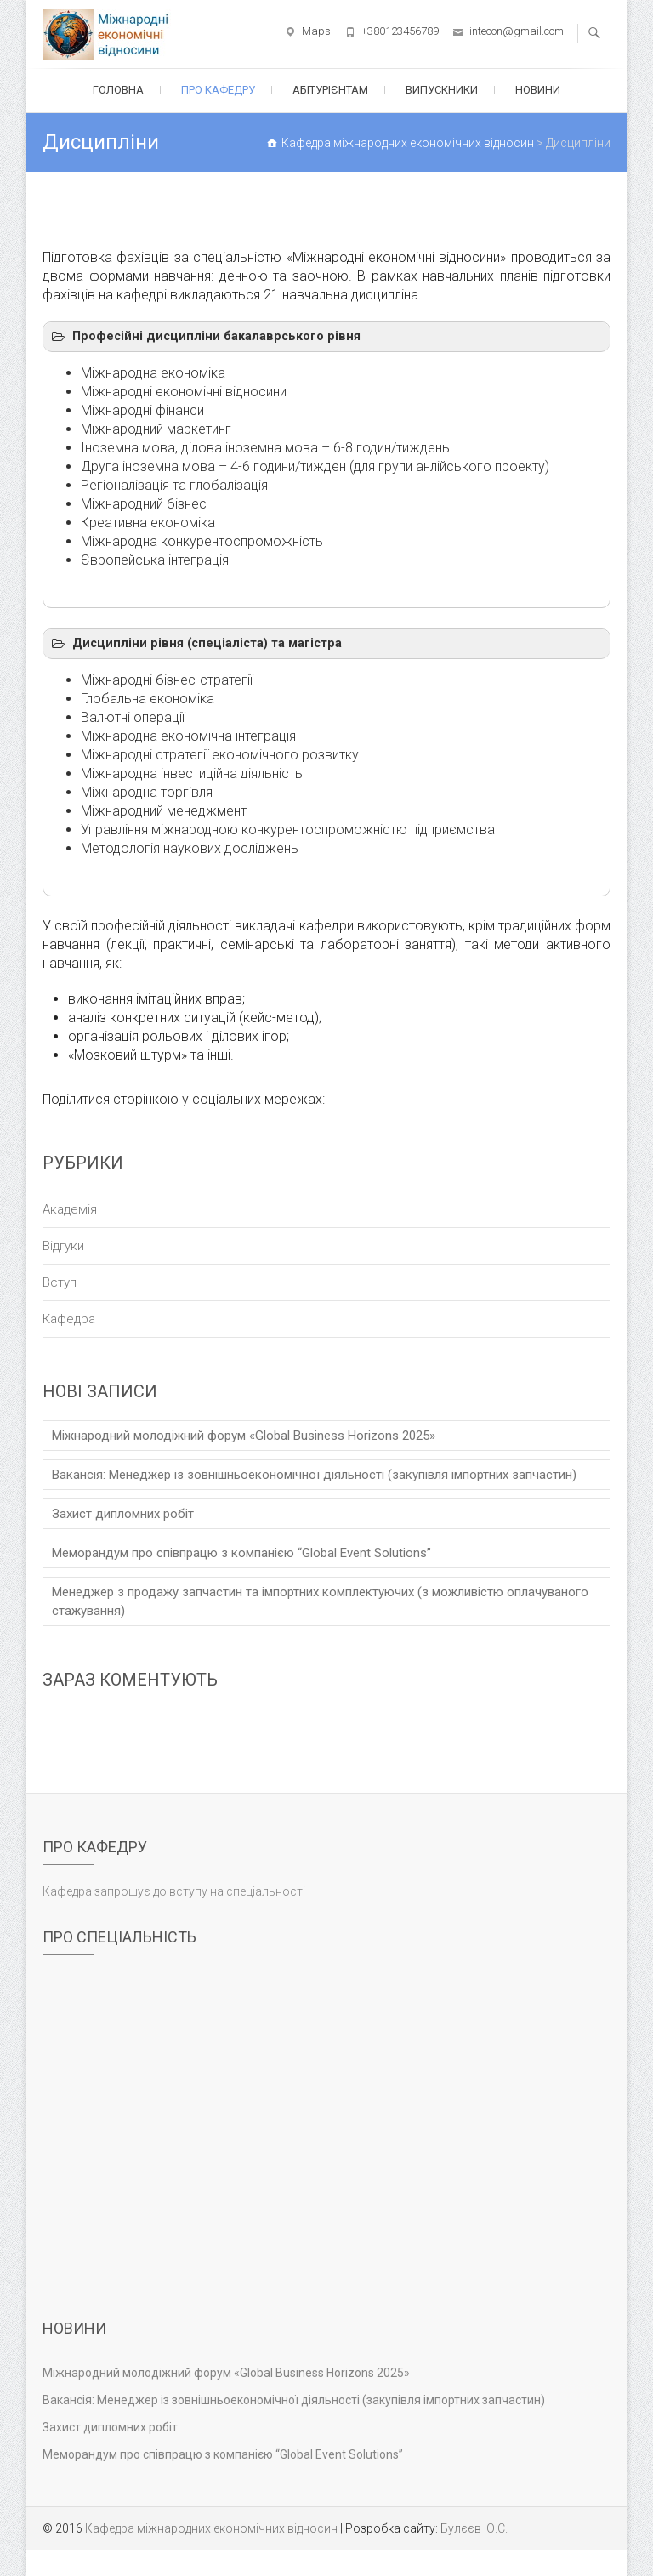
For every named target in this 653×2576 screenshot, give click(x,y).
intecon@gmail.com (516, 31)
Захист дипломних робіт (123, 1513)
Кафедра (69, 1319)
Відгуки (63, 1246)
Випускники (442, 89)
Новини (537, 89)
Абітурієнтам (330, 89)
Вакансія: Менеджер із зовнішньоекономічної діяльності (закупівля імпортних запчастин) (314, 1474)
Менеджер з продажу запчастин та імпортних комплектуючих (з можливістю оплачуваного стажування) (320, 1601)
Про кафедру (218, 89)
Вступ (60, 1282)
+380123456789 (400, 31)
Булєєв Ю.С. (474, 2528)
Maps (316, 31)
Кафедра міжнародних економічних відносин (211, 2528)
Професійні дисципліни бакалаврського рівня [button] (205, 336)
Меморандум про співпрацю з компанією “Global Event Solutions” (241, 1553)
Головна (118, 89)
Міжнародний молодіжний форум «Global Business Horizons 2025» (243, 1435)
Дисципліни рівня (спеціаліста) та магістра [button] (195, 643)
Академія (70, 1209)
